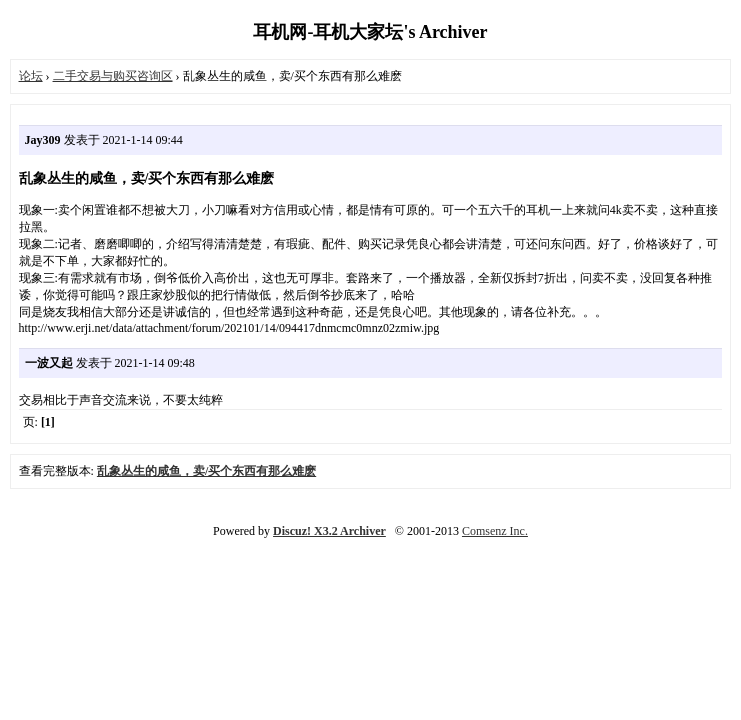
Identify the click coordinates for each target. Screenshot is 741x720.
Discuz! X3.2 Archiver (329, 531)
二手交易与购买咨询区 (113, 76)
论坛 (31, 76)
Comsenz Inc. (495, 531)
